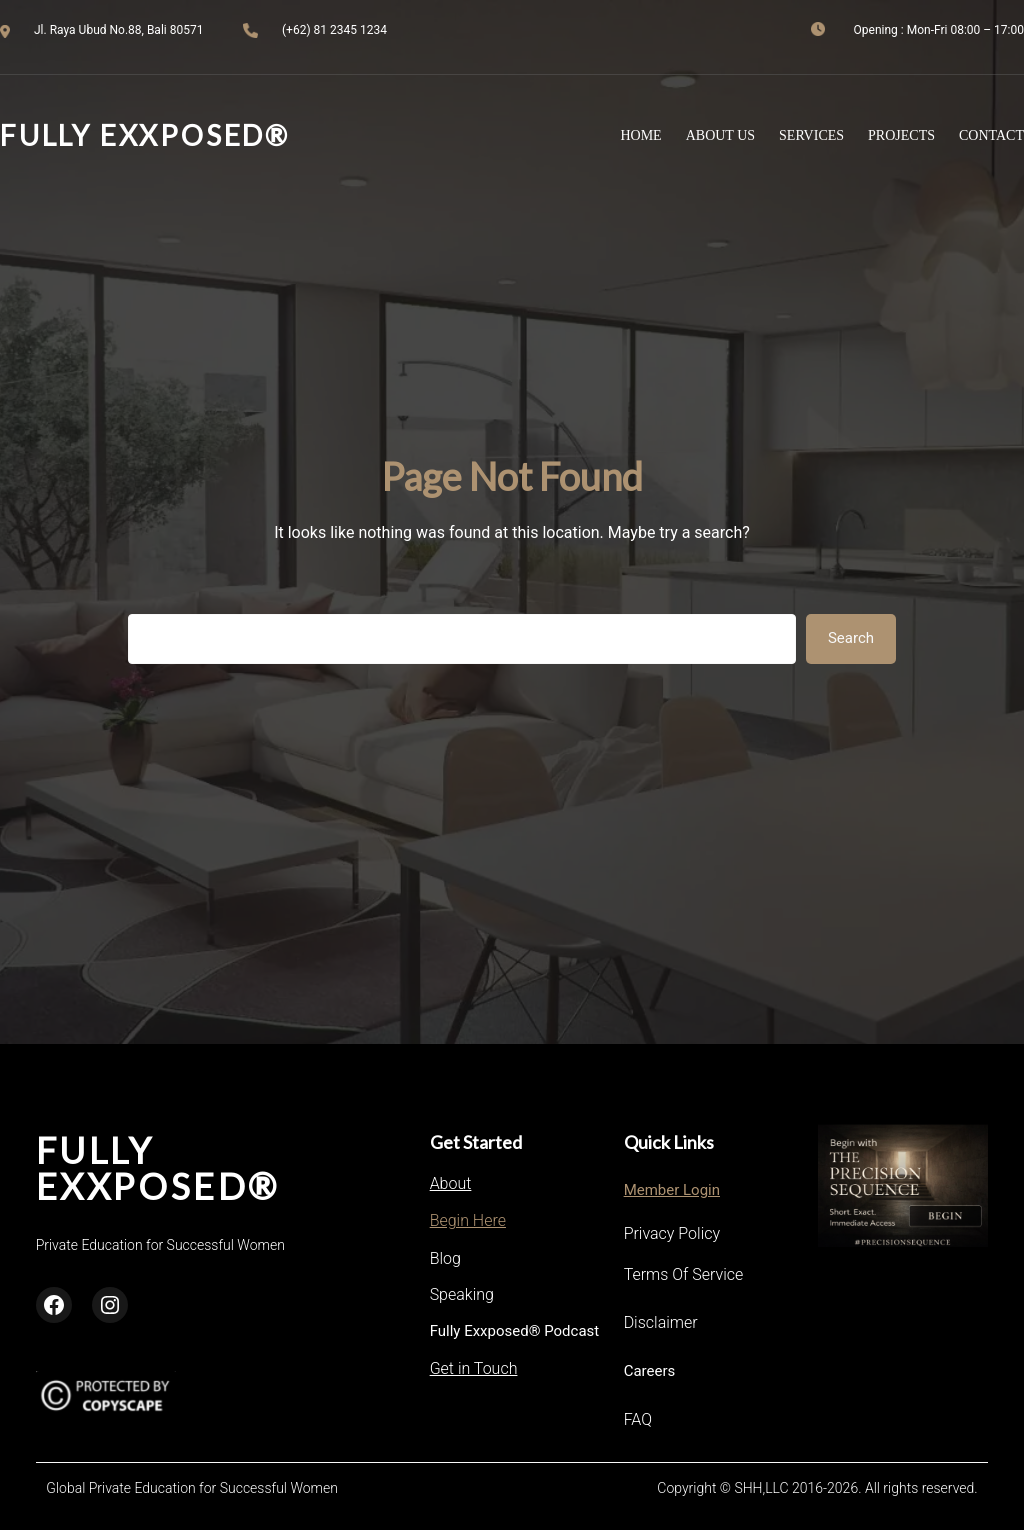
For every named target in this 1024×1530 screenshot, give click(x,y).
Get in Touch (474, 1368)
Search (851, 638)
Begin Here (468, 1220)
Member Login (672, 1190)
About (451, 1183)
